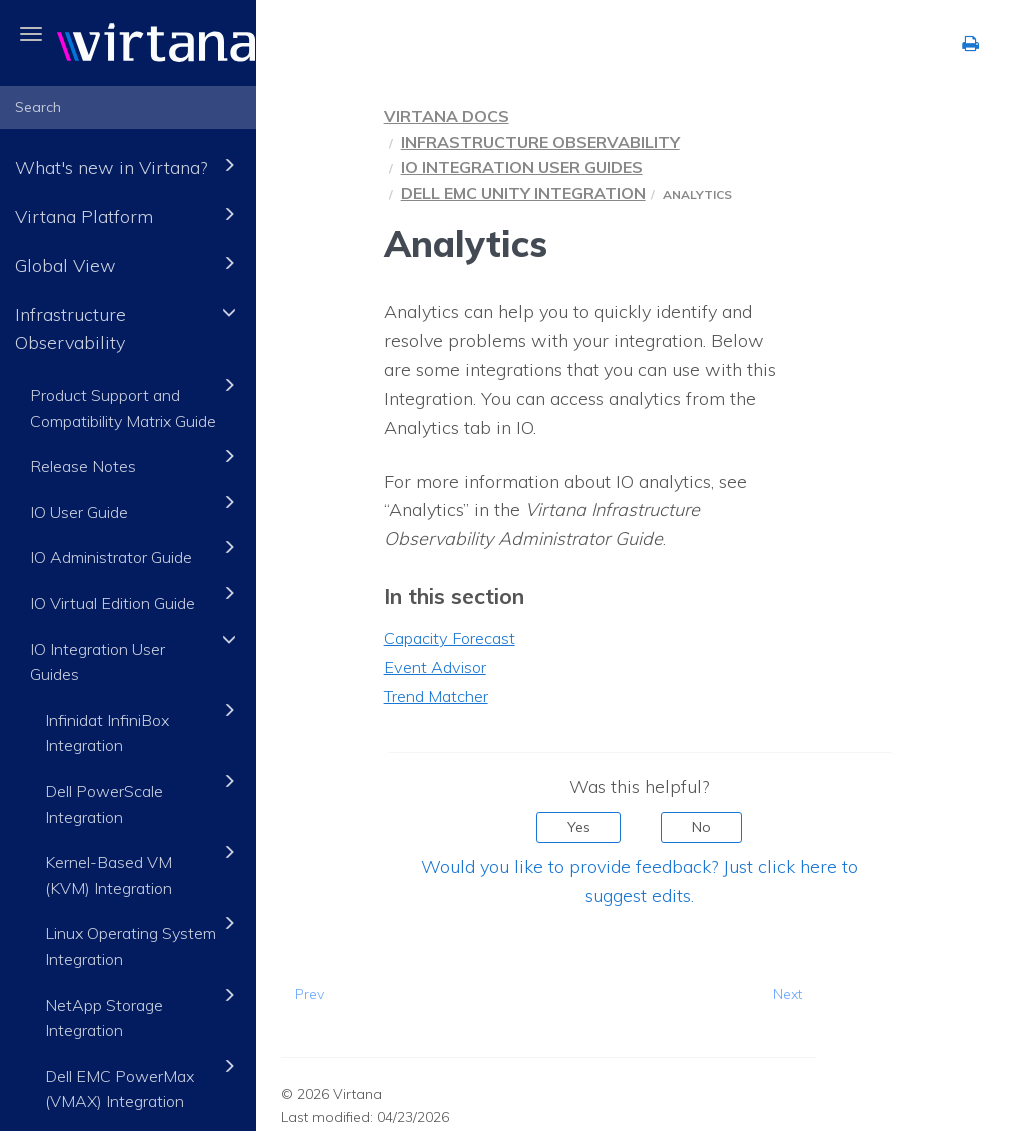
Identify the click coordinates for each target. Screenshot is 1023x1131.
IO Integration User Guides (136, 655)
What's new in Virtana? (128, 165)
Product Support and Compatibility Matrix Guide (136, 401)
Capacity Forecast (449, 638)
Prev (309, 994)
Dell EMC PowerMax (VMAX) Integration (143, 1082)
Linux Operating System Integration (143, 939)
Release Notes (136, 459)
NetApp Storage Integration (143, 1011)
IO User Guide (136, 505)
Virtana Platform (128, 214)
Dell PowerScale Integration (143, 797)
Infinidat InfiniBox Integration (143, 726)
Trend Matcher (436, 696)
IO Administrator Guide (136, 550)
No (701, 827)
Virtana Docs (446, 116)
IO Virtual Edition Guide (136, 596)
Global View (128, 263)
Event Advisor (435, 667)
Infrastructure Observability (128, 327)
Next (787, 994)
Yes (578, 827)
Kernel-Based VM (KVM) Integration (143, 868)
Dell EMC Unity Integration (523, 193)
